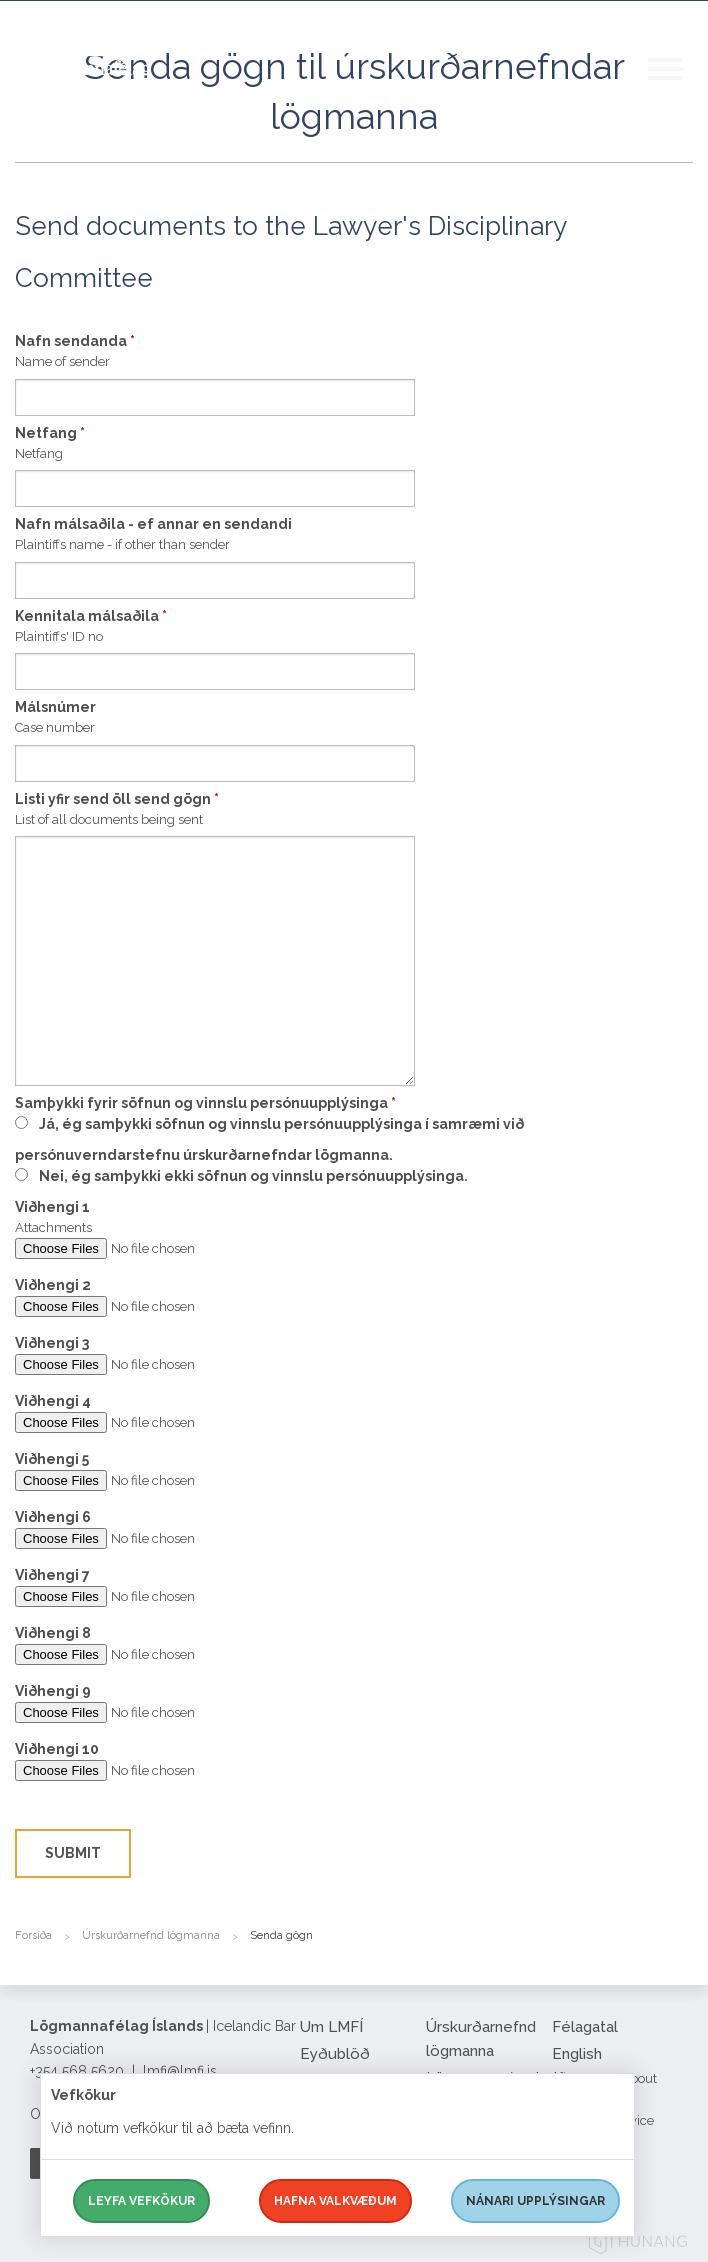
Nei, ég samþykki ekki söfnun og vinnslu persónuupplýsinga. (253, 1176)
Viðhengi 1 (52, 1207)
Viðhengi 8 (53, 1633)
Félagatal (585, 2027)
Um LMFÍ (331, 2027)
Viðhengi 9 (53, 1691)
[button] (678, 89)
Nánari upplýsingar (535, 2201)
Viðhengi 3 (52, 1343)
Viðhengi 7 (52, 1575)
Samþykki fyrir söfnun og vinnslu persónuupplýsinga (205, 1103)
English (577, 2054)
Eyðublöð (335, 2054)
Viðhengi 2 (53, 1285)
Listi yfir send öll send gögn (117, 799)
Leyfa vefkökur (141, 2201)
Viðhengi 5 (52, 1459)
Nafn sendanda (75, 341)
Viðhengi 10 (57, 1749)
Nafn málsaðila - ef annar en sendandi (153, 524)
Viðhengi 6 (53, 1517)
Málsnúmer (55, 707)
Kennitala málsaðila (91, 616)
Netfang (50, 433)
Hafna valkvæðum (335, 2201)
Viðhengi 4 (53, 1401)
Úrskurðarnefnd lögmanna (151, 1935)
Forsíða (33, 1935)
